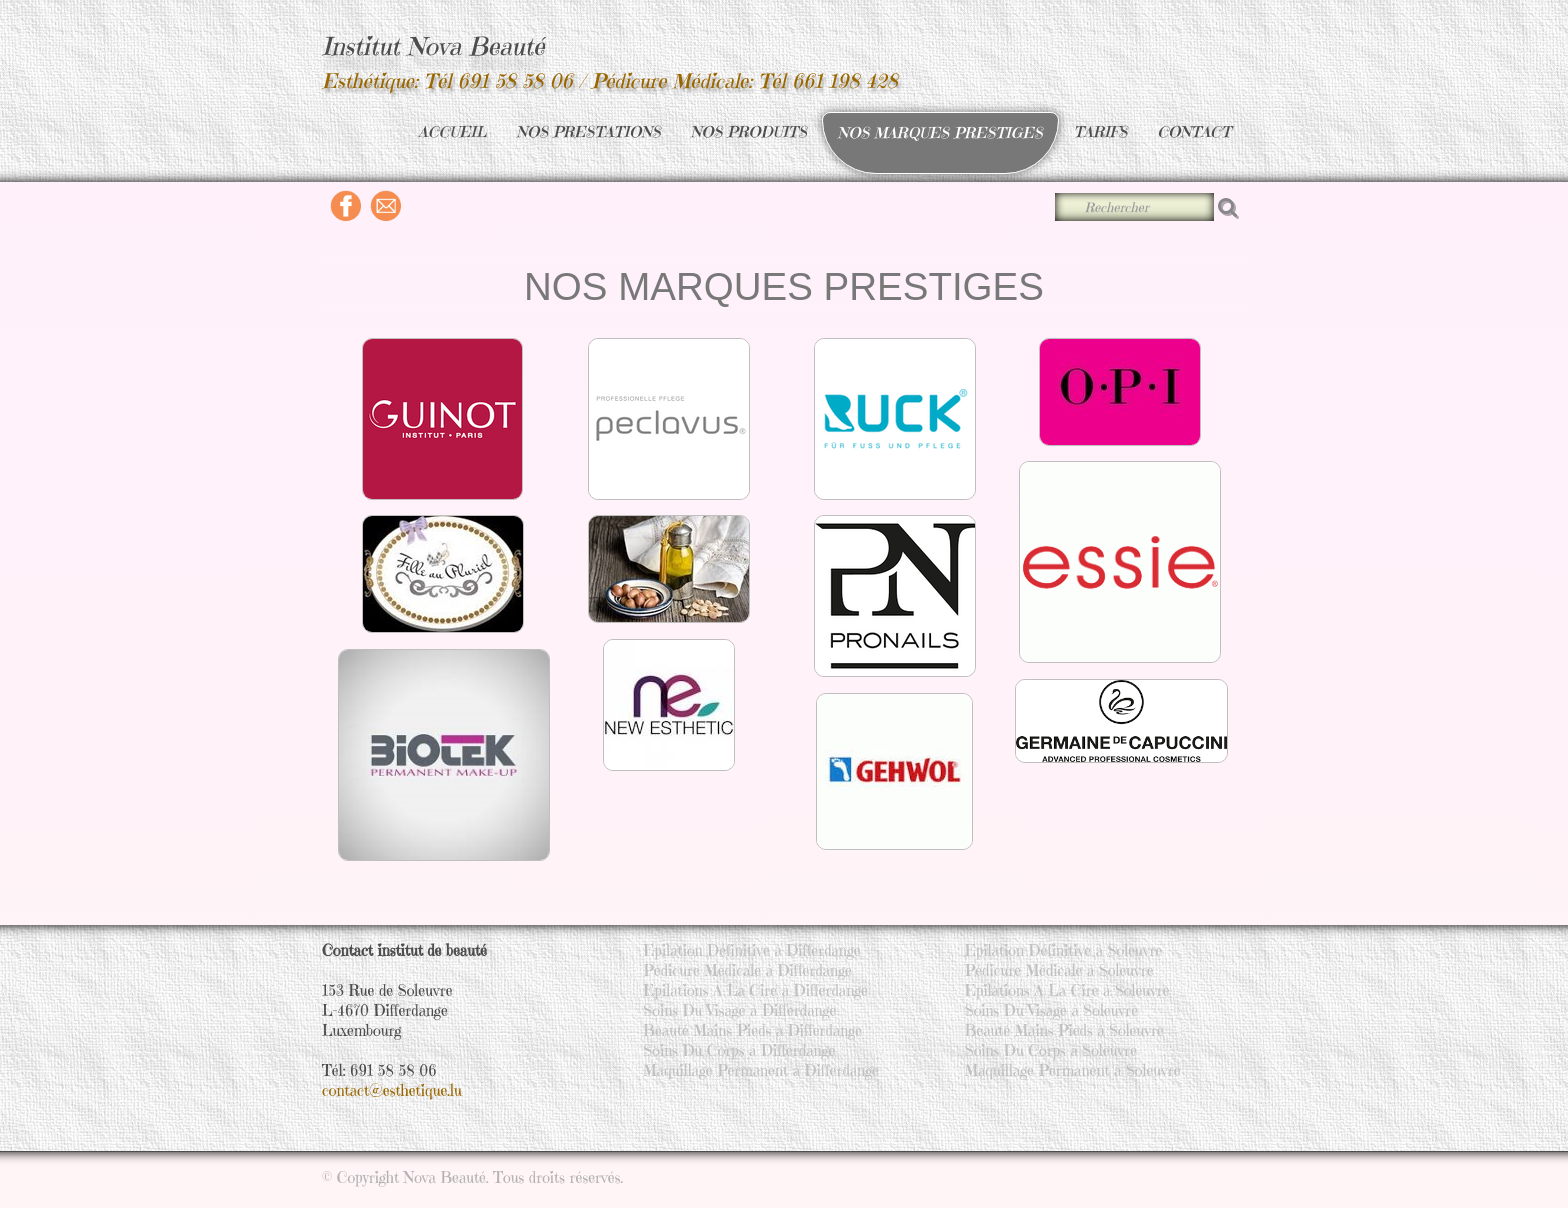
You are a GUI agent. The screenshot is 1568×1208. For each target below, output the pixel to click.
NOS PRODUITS (749, 131)
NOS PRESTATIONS (589, 131)
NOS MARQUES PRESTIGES (940, 132)
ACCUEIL (452, 131)
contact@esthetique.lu (392, 1090)
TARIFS (1101, 131)
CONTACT (1194, 131)
